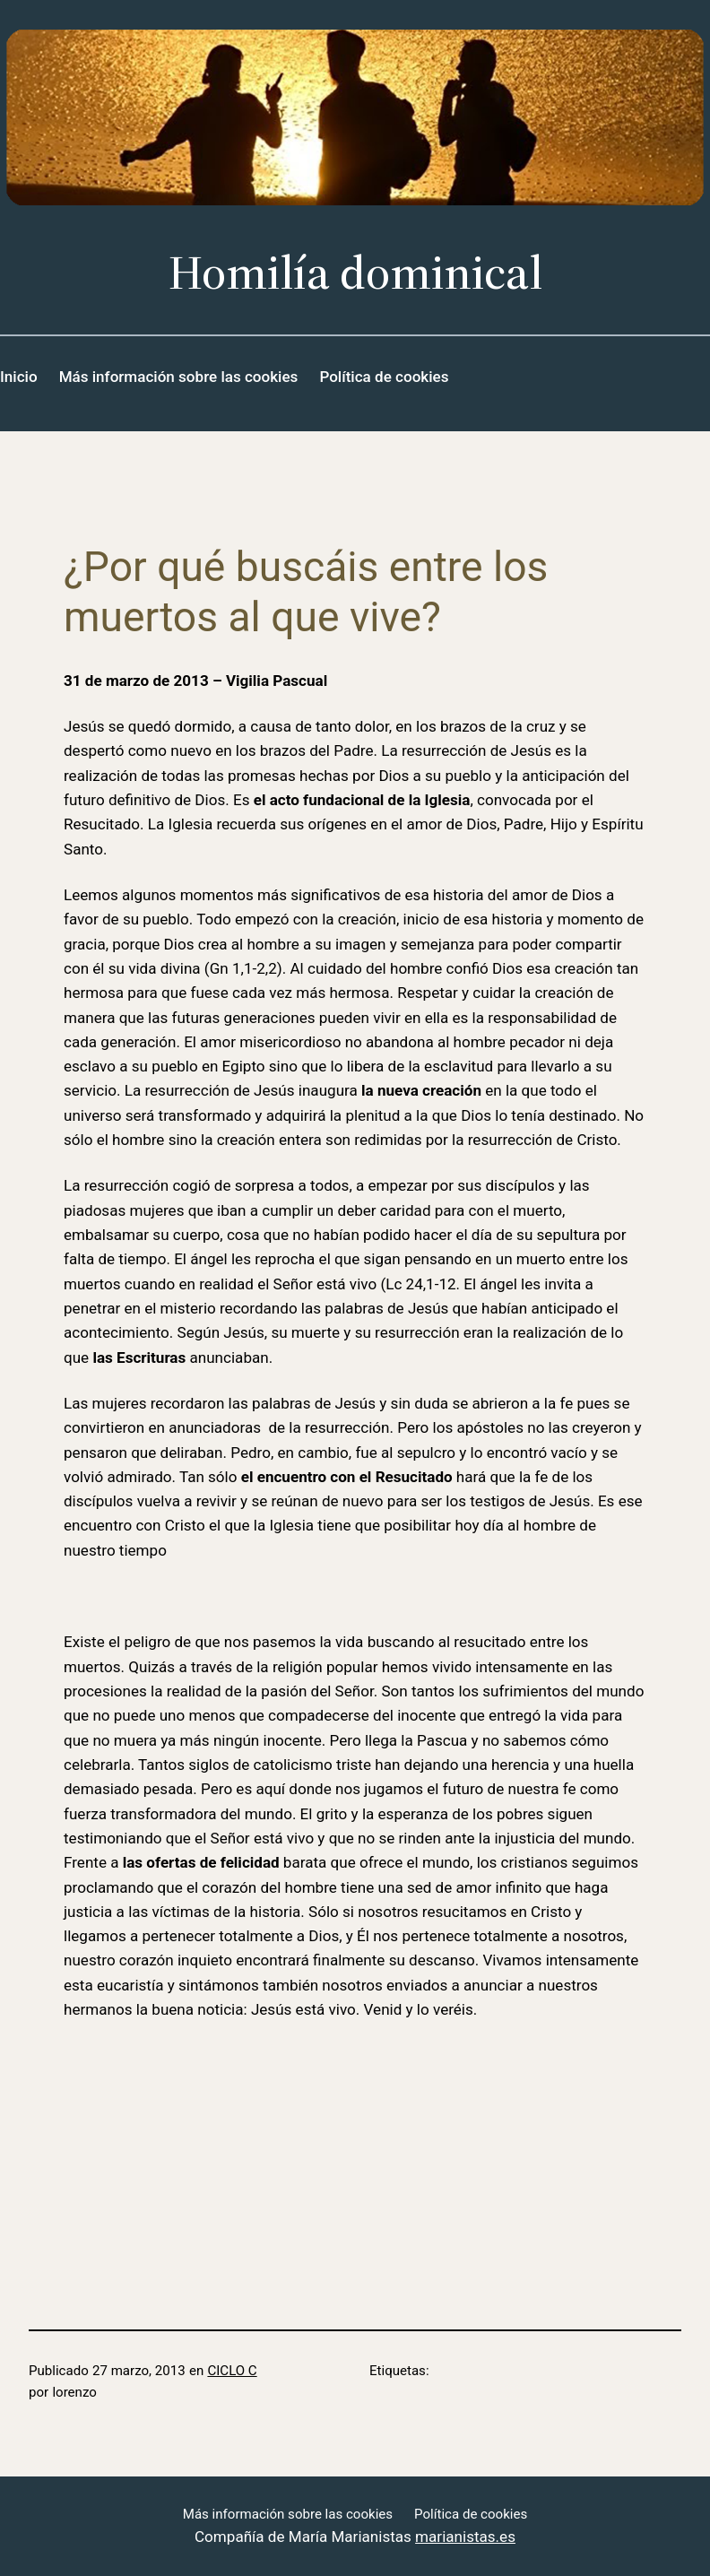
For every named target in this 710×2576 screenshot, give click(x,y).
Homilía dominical (355, 272)
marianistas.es (465, 2537)
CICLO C (231, 2371)
